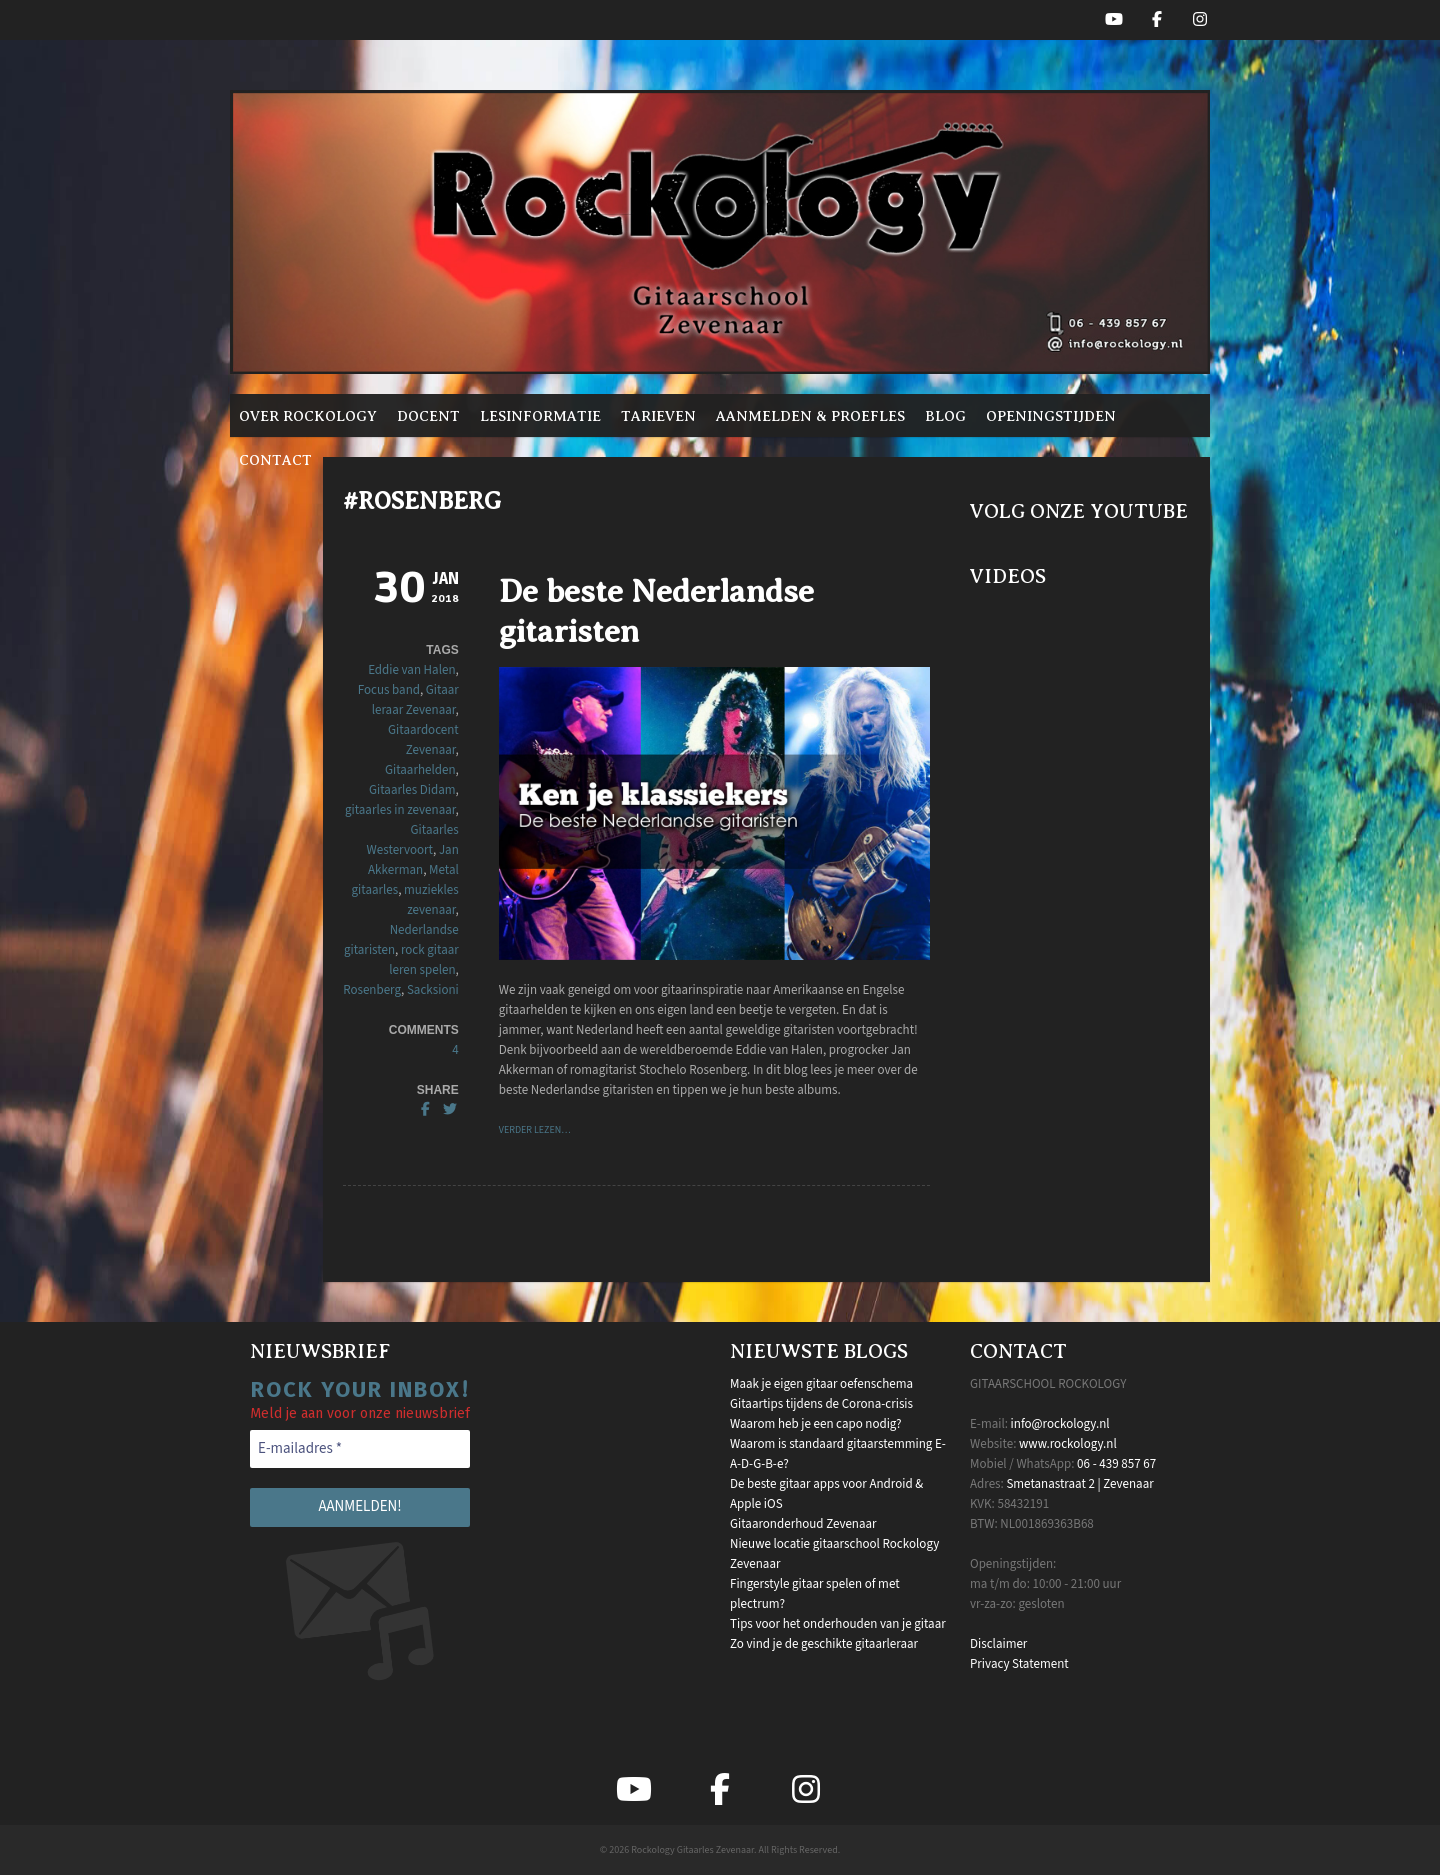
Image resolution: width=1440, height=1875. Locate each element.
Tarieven (658, 416)
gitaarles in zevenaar (400, 810)
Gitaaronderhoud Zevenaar (803, 1524)
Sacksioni (433, 990)
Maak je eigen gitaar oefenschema (821, 1384)
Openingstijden (1051, 416)
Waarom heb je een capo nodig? (815, 1424)
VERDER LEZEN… (535, 1130)
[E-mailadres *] (360, 1449)
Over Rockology (308, 416)
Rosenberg (372, 990)
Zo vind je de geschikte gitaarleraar (824, 1644)
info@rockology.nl (1060, 1424)
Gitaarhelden (420, 770)
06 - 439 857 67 (1116, 1464)
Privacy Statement (1019, 1664)
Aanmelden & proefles (810, 416)
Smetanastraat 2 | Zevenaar (1079, 1484)
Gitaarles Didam (412, 790)
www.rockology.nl (1068, 1444)
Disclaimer (998, 1644)
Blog (945, 416)
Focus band (389, 690)
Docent (428, 416)
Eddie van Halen (411, 670)
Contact (275, 460)
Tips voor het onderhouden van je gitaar (838, 1624)
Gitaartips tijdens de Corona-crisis (821, 1404)
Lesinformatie (540, 416)
